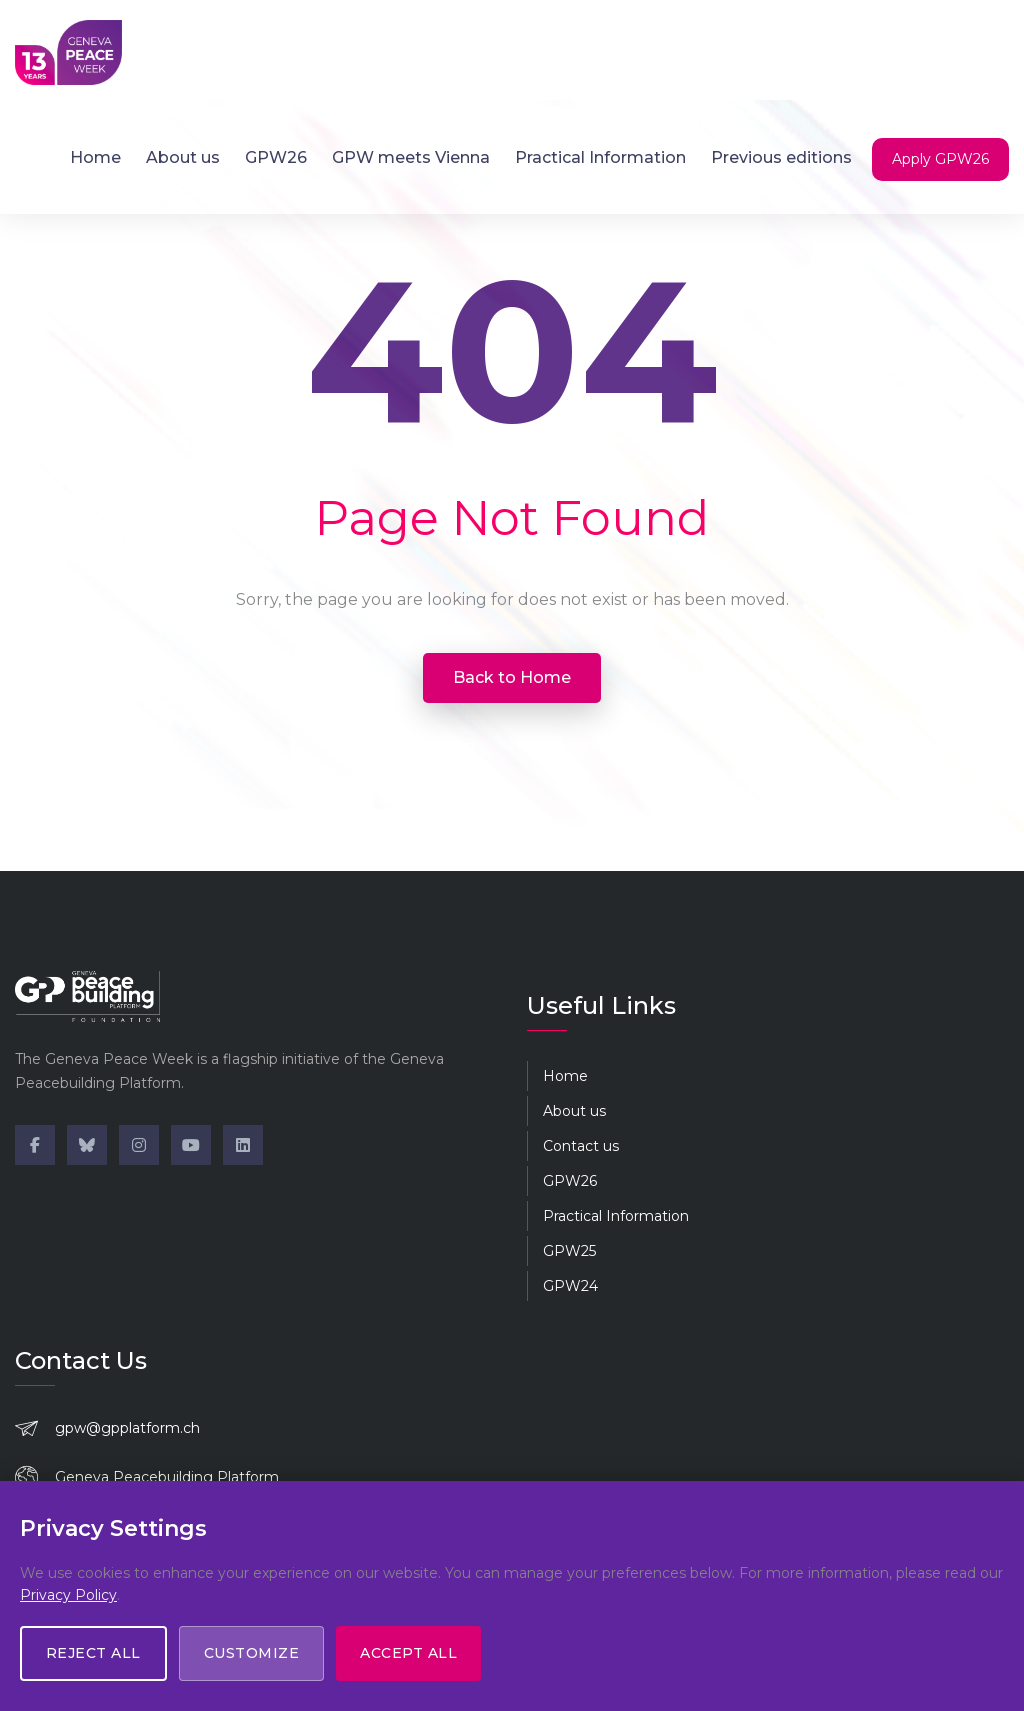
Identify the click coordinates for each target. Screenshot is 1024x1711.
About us (183, 157)
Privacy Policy (68, 1594)
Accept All (409, 1653)
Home (95, 157)
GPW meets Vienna (411, 157)
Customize (252, 1653)
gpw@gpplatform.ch (127, 1428)
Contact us (581, 1146)
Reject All (93, 1653)
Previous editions (781, 157)
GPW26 (276, 157)
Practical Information (600, 157)
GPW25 (569, 1251)
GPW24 (570, 1286)
